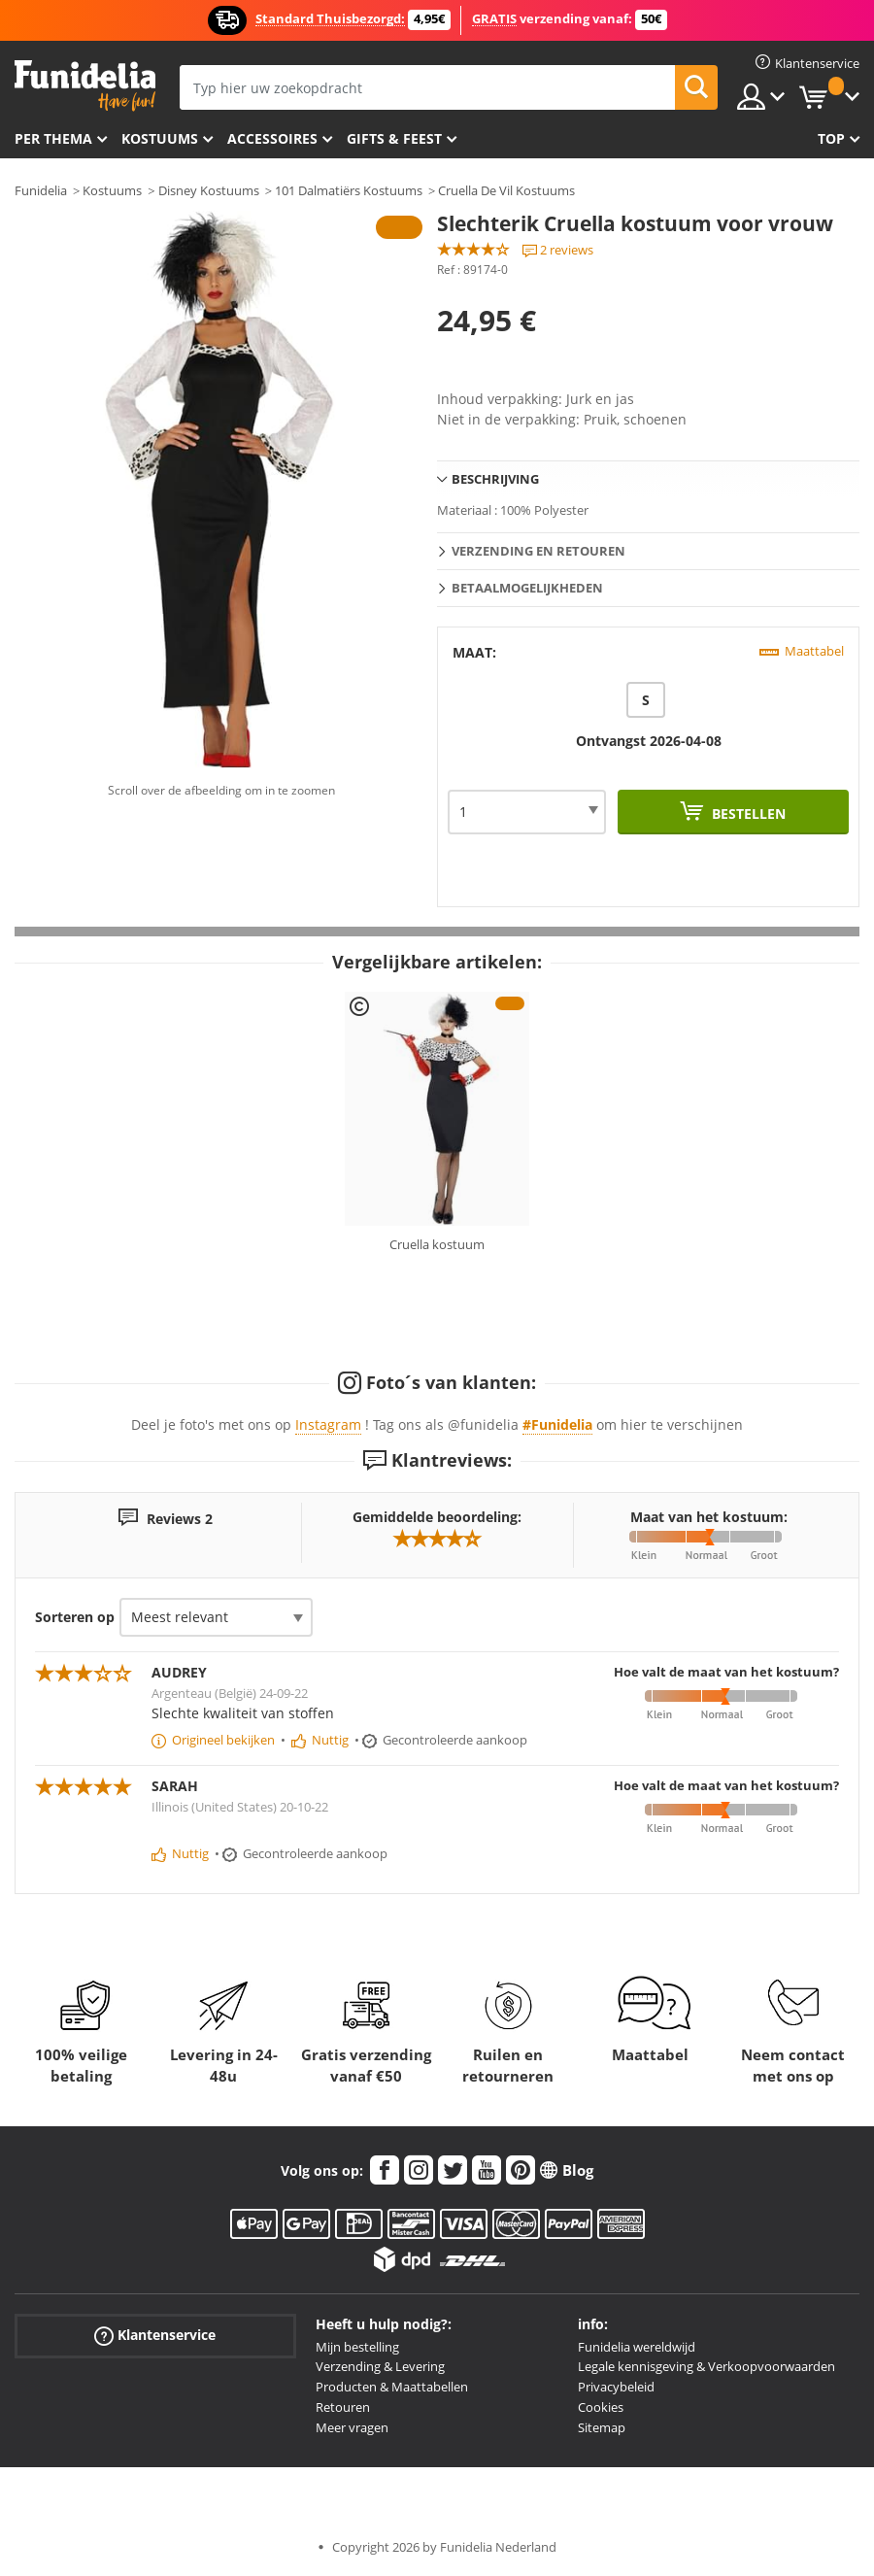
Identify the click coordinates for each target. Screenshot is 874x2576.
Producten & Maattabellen (392, 2386)
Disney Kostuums (208, 190)
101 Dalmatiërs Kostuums (348, 190)
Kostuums (159, 138)
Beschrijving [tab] (495, 479)
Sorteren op (75, 1617)
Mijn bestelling (357, 2347)
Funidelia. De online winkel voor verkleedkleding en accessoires (85, 86)
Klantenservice (155, 2334)
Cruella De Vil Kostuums (506, 190)
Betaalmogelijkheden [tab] (527, 587)
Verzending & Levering (380, 2366)
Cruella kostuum (437, 1244)
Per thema (53, 138)
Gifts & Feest (394, 138)
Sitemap (601, 2427)
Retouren (343, 2407)
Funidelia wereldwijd (636, 2347)
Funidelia (41, 190)
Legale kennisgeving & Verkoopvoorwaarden (706, 2366)
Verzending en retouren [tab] (538, 550)
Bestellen (747, 813)
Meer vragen (352, 2427)
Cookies (600, 2407)
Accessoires (272, 138)
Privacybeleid (616, 2386)
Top (831, 138)
